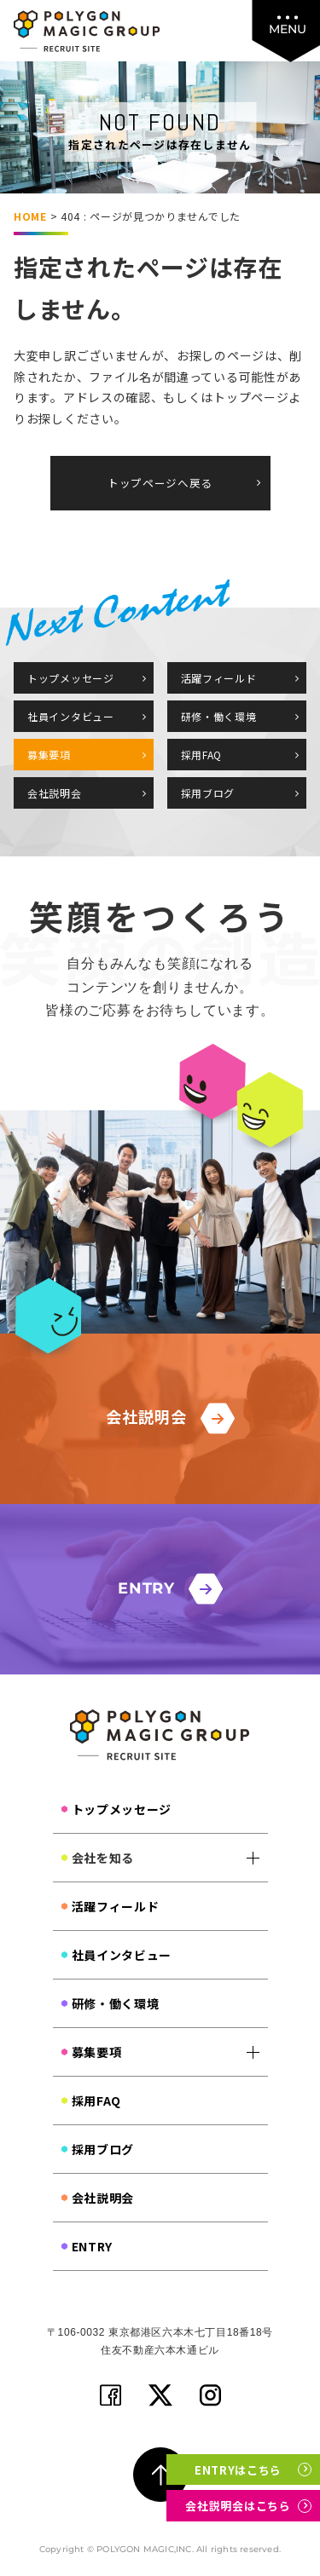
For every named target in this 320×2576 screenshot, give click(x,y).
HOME (30, 216)
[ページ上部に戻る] (160, 2474)
